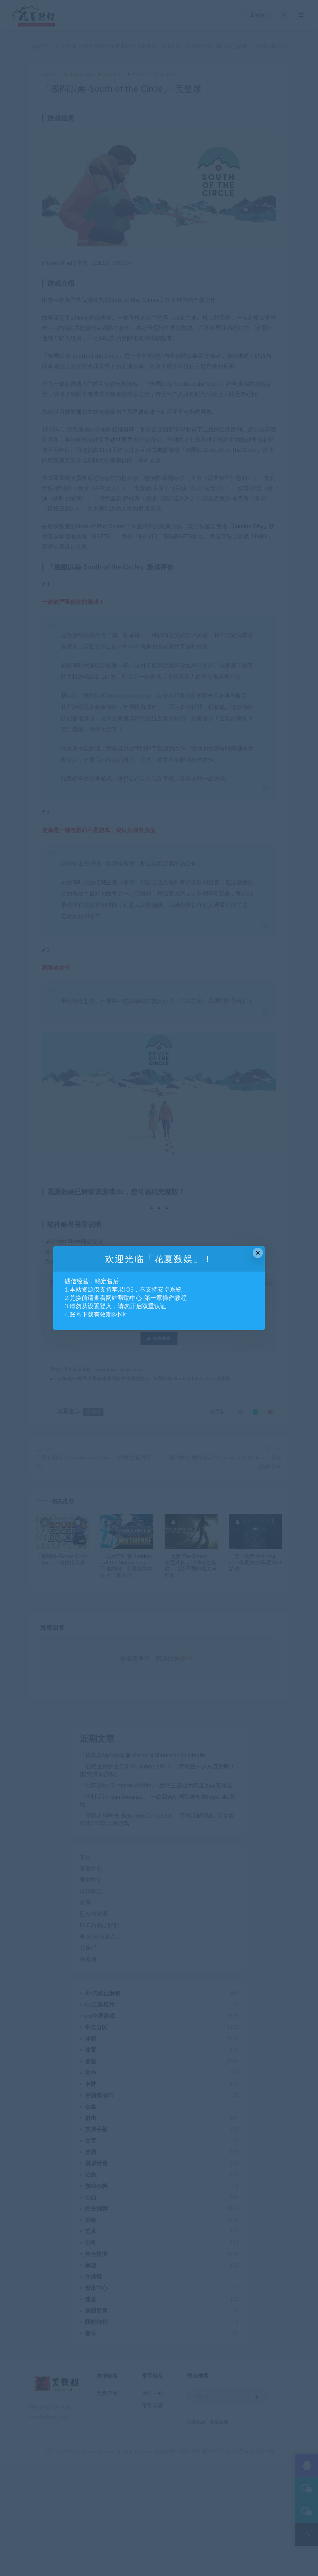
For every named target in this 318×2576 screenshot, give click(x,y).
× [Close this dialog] (257, 1253)
